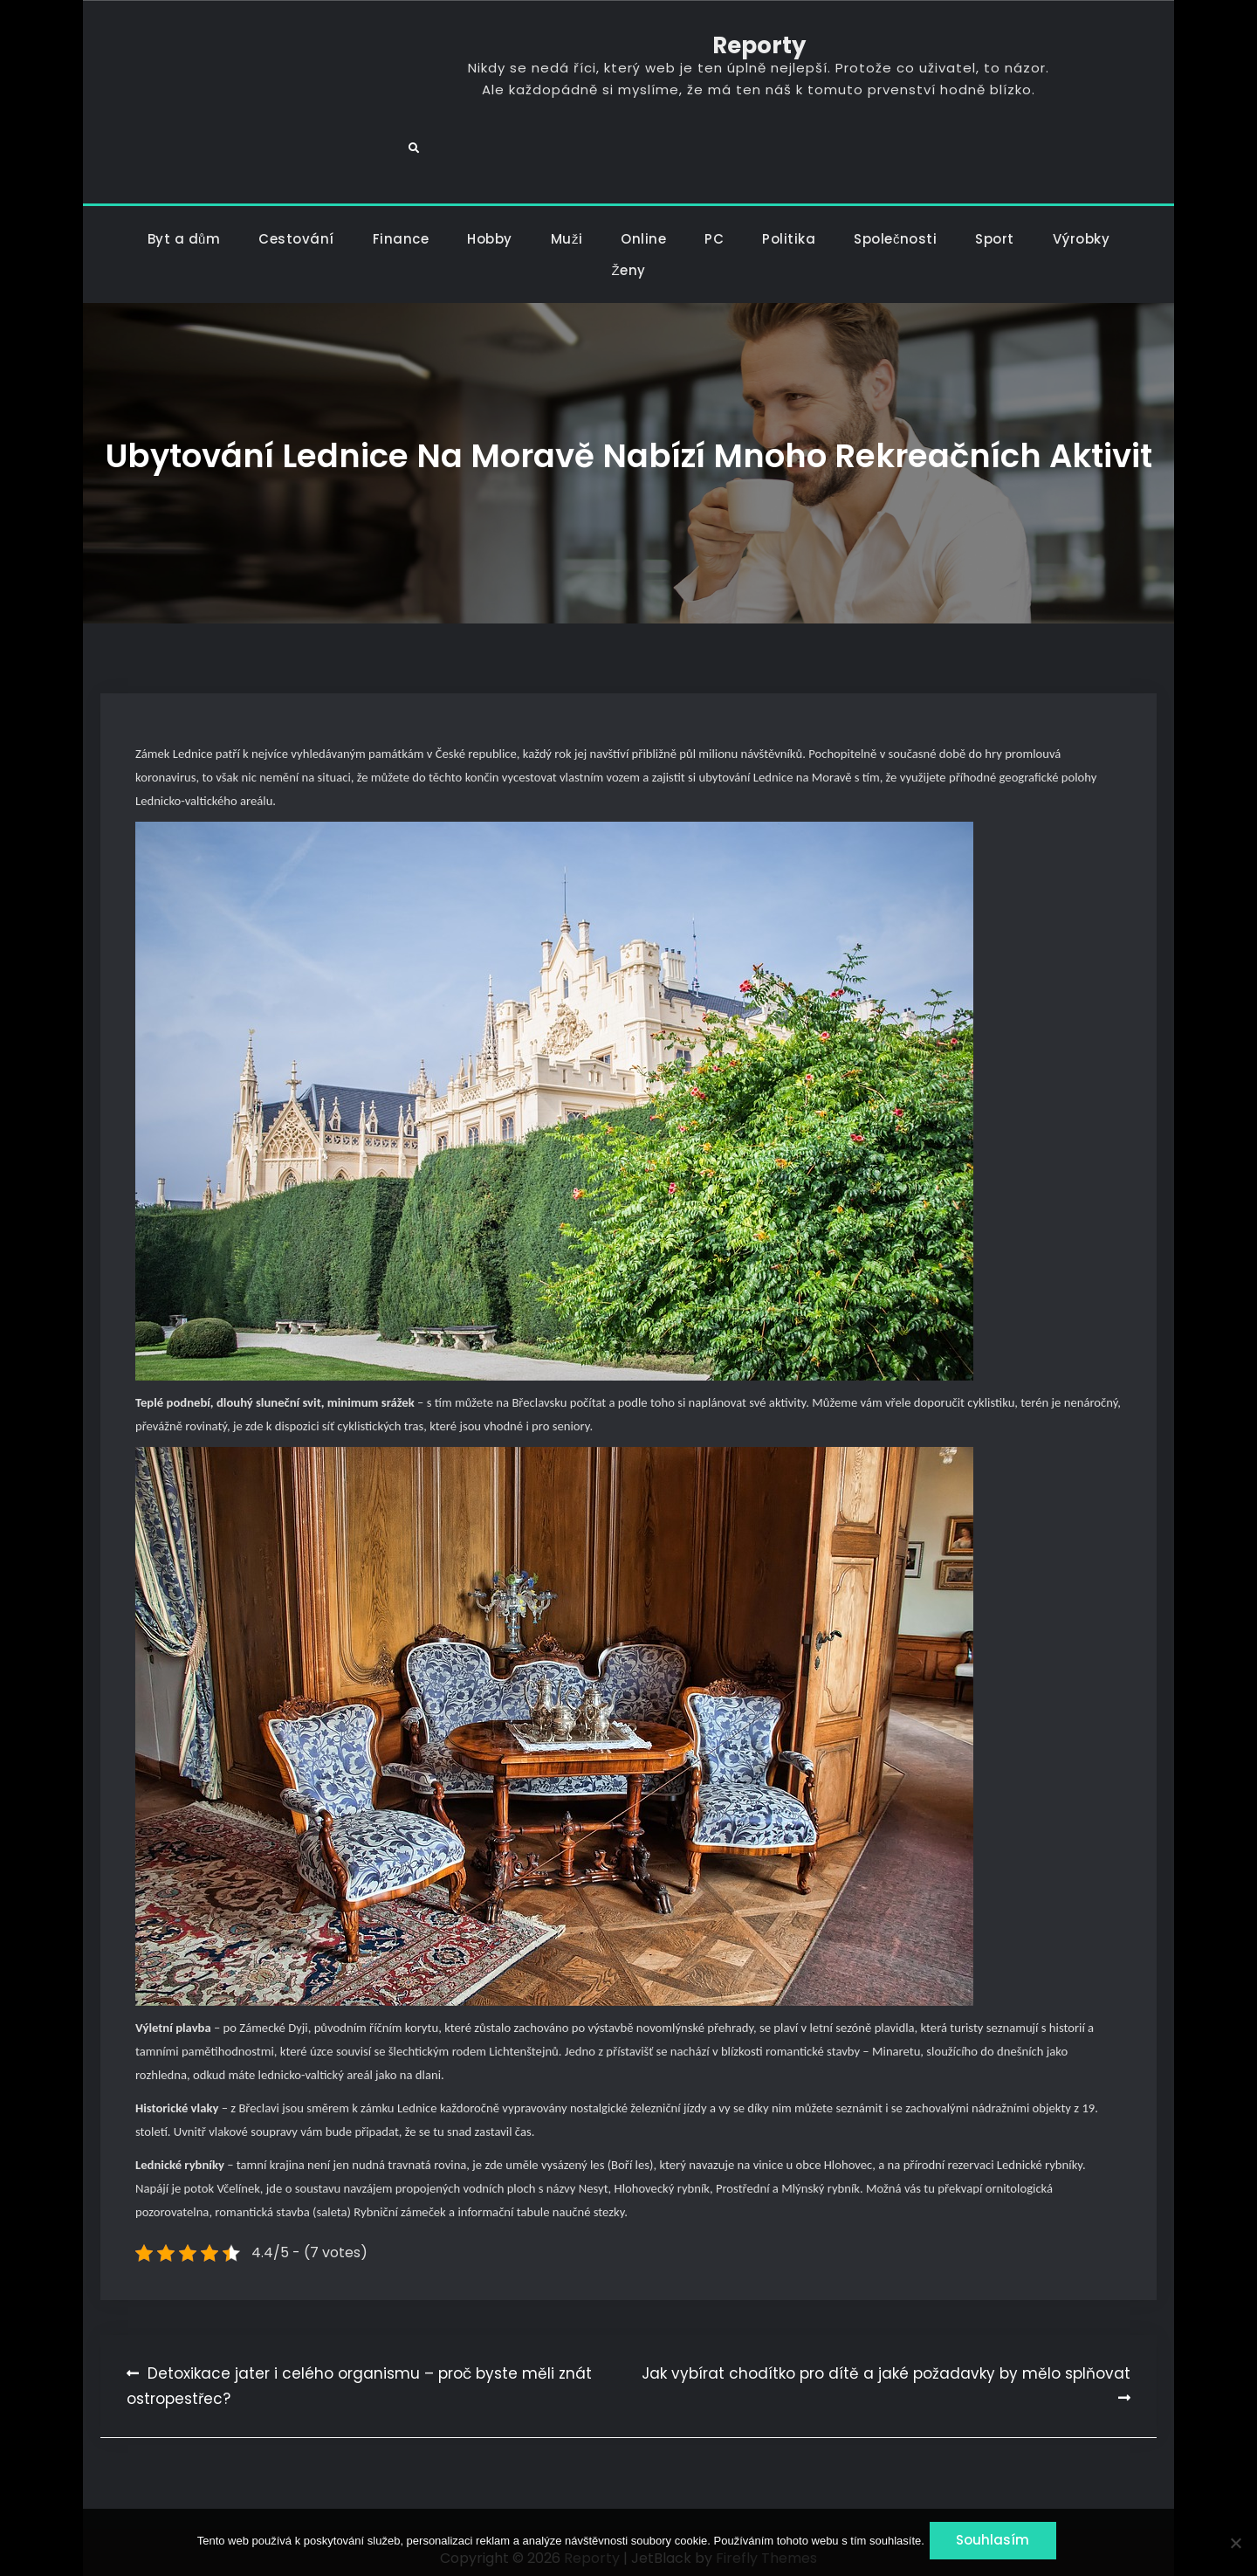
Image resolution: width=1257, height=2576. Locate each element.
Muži (567, 227)
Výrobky (1081, 227)
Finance (401, 227)
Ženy (628, 258)
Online (643, 227)
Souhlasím (996, 2543)
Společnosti (895, 227)
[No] (1235, 2543)
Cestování (296, 227)
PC (714, 227)
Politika (788, 227)
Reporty (628, 51)
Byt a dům (184, 227)
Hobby (489, 227)
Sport (994, 227)
